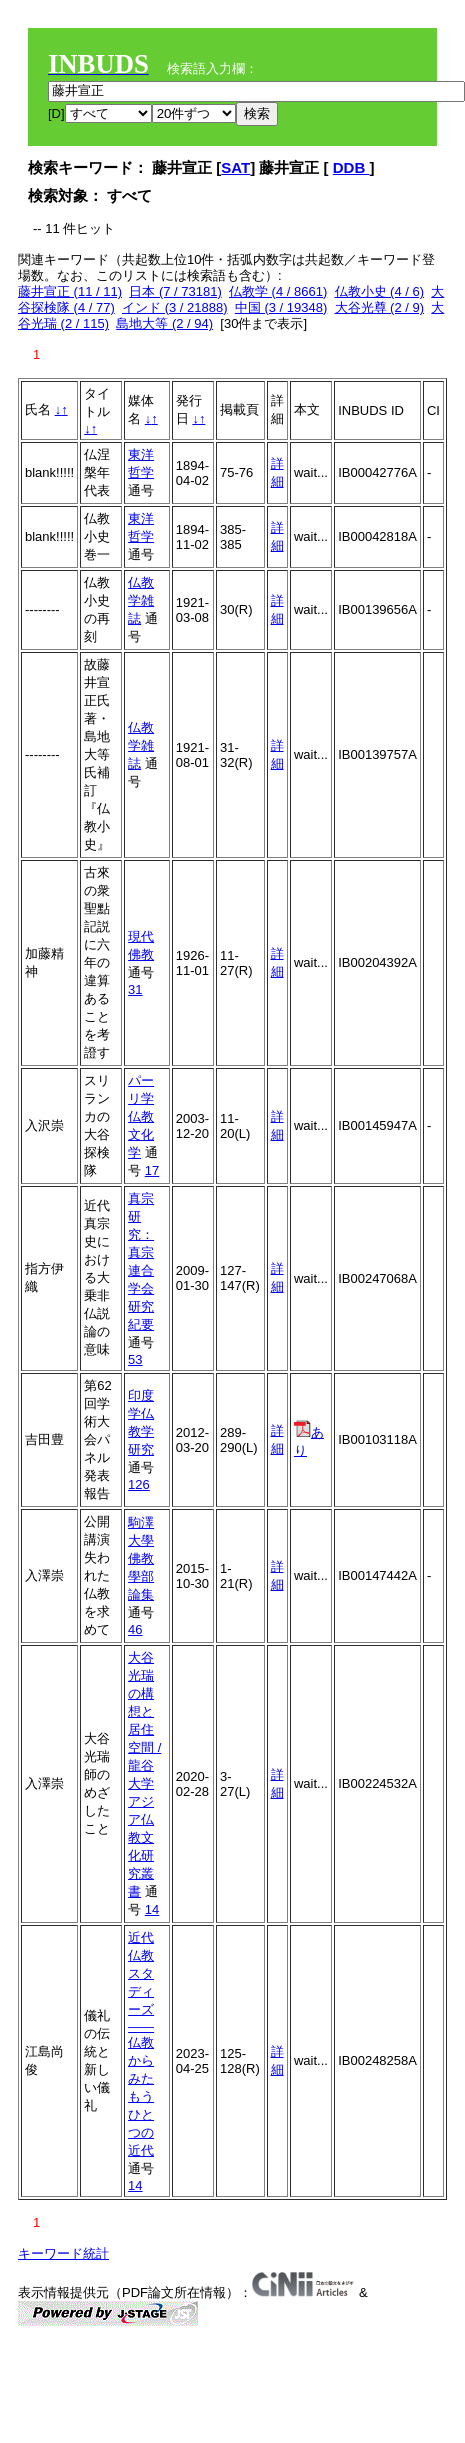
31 (135, 989)
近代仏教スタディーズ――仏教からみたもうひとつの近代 (141, 2044)
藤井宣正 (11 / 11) (70, 291)
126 (139, 1484)
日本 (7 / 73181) (175, 291)
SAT (235, 167)
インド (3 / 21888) (175, 307)
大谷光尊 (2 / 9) (380, 307)
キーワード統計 (63, 2253)
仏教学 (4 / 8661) (278, 291)
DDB (351, 167)
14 (152, 1909)
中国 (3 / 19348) (281, 307)
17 (152, 1170)
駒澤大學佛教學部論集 (141, 1558)
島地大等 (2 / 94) (164, 323)
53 (135, 1359)
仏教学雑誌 (141, 600)
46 (135, 1629)
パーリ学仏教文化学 (141, 1116)
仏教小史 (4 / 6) (380, 291)
